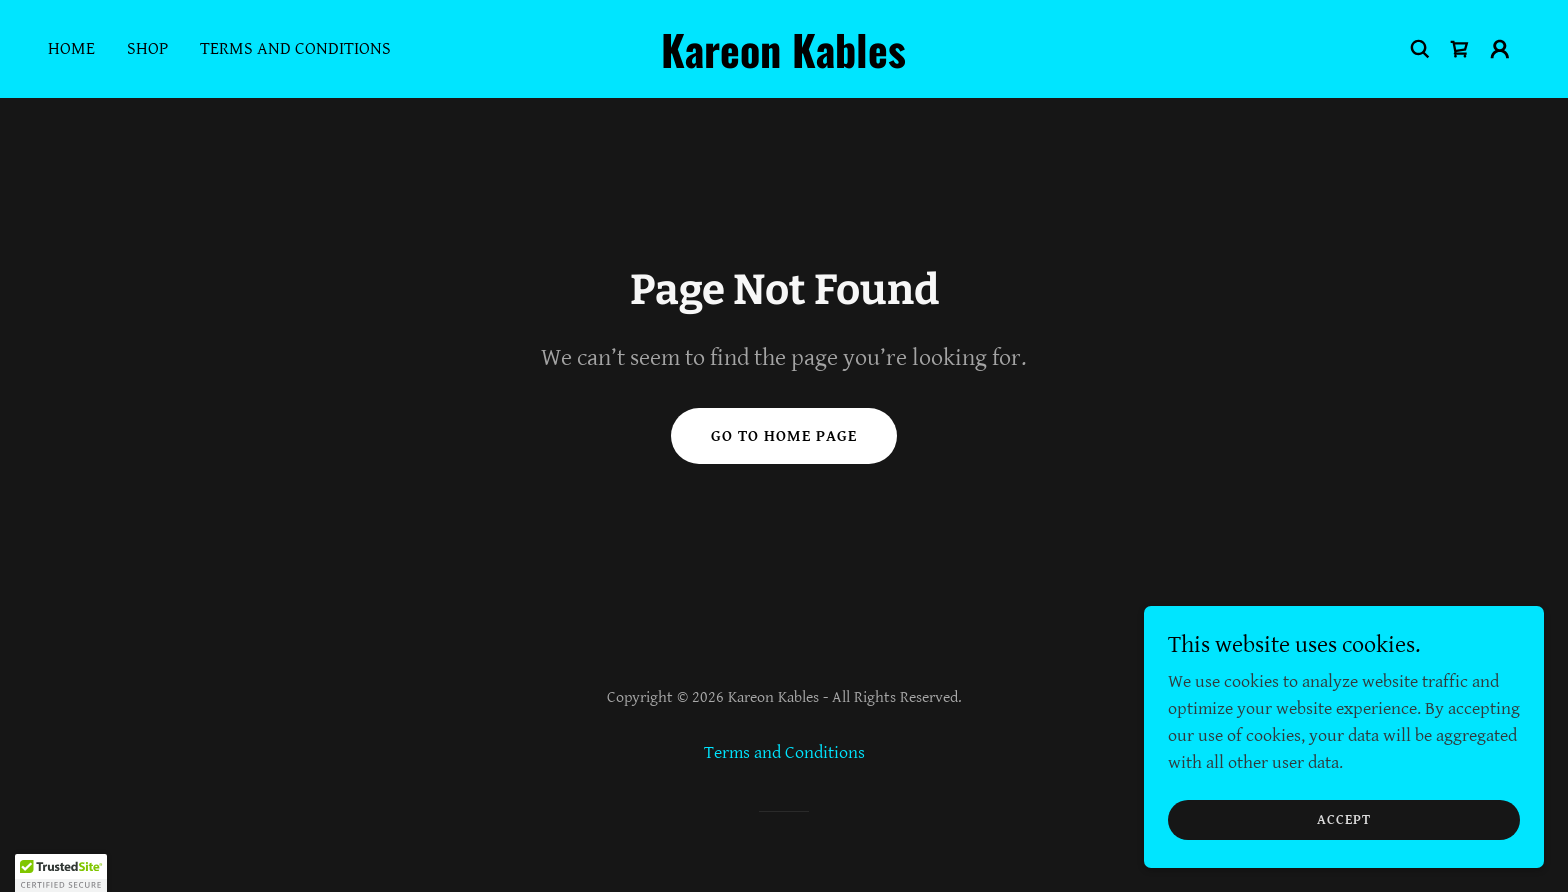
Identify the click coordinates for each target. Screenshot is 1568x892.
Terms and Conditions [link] (295, 48)
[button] (1500, 49)
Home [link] (71, 48)
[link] (784, 62)
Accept (1344, 820)
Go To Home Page (784, 436)
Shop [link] (147, 48)
